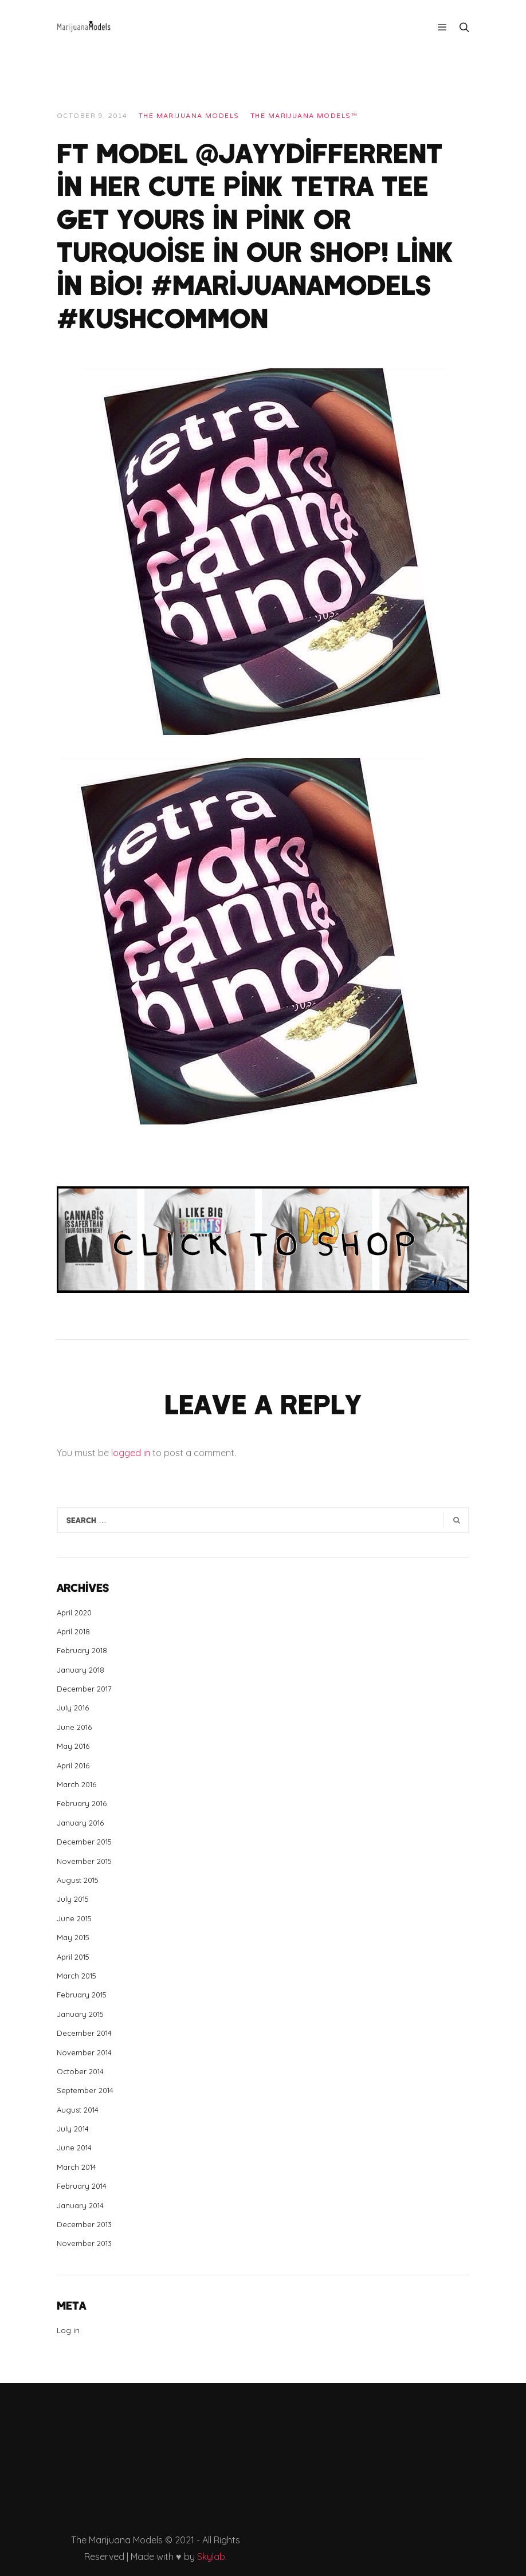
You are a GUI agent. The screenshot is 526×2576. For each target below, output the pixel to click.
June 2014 (74, 2147)
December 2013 (84, 2224)
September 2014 (85, 2090)
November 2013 (84, 2243)
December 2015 (84, 1841)
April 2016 (73, 1765)
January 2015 (80, 2014)
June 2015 (74, 1918)
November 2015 (84, 1861)
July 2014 (73, 2128)
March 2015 (76, 1975)
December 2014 (84, 2033)
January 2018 (80, 1669)
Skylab (211, 2556)
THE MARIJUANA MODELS (189, 116)
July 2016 (73, 1707)
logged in (130, 1452)
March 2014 (76, 2167)
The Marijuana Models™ (304, 116)
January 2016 (80, 1822)
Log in (68, 2330)
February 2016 (82, 1803)
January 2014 (80, 2205)
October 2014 (80, 2071)
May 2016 (73, 1746)
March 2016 (76, 1784)
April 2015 (73, 1956)
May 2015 (73, 1937)
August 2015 (78, 1880)
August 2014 (78, 2109)
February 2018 (82, 1650)
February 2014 (82, 2185)
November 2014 (84, 2052)
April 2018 (73, 1631)
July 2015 (73, 1899)
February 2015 (82, 1994)
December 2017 (84, 1688)
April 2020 (74, 1612)
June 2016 (74, 1727)
